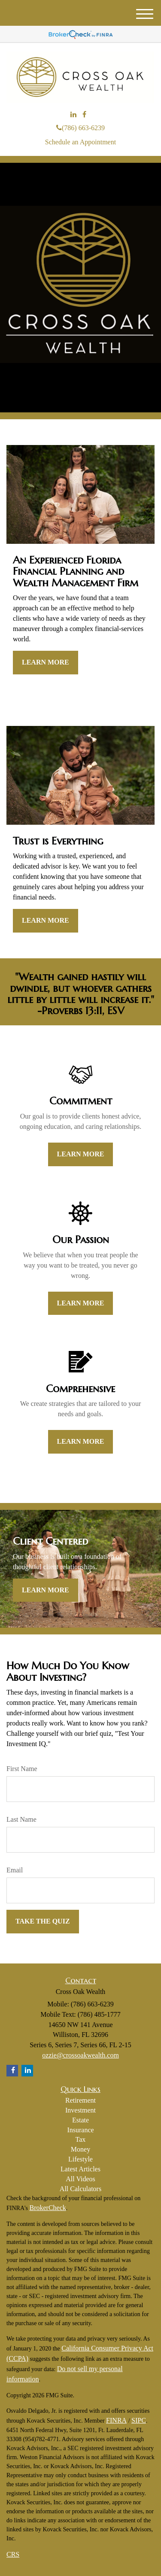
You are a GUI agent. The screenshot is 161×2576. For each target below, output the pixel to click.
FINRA (116, 2420)
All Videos (80, 2179)
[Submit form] (42, 1921)
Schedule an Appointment (80, 142)
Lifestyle (80, 2159)
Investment (80, 2110)
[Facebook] (84, 115)
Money (80, 2149)
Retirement (80, 2100)
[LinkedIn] (73, 115)
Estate (80, 2120)
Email (14, 1870)
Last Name (21, 1819)
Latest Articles (80, 2169)
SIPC (138, 2420)
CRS (12, 2554)
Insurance (80, 2130)
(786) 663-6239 (80, 127)
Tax (81, 2139)
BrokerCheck (47, 2207)
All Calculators (80, 2188)
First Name (21, 1768)
